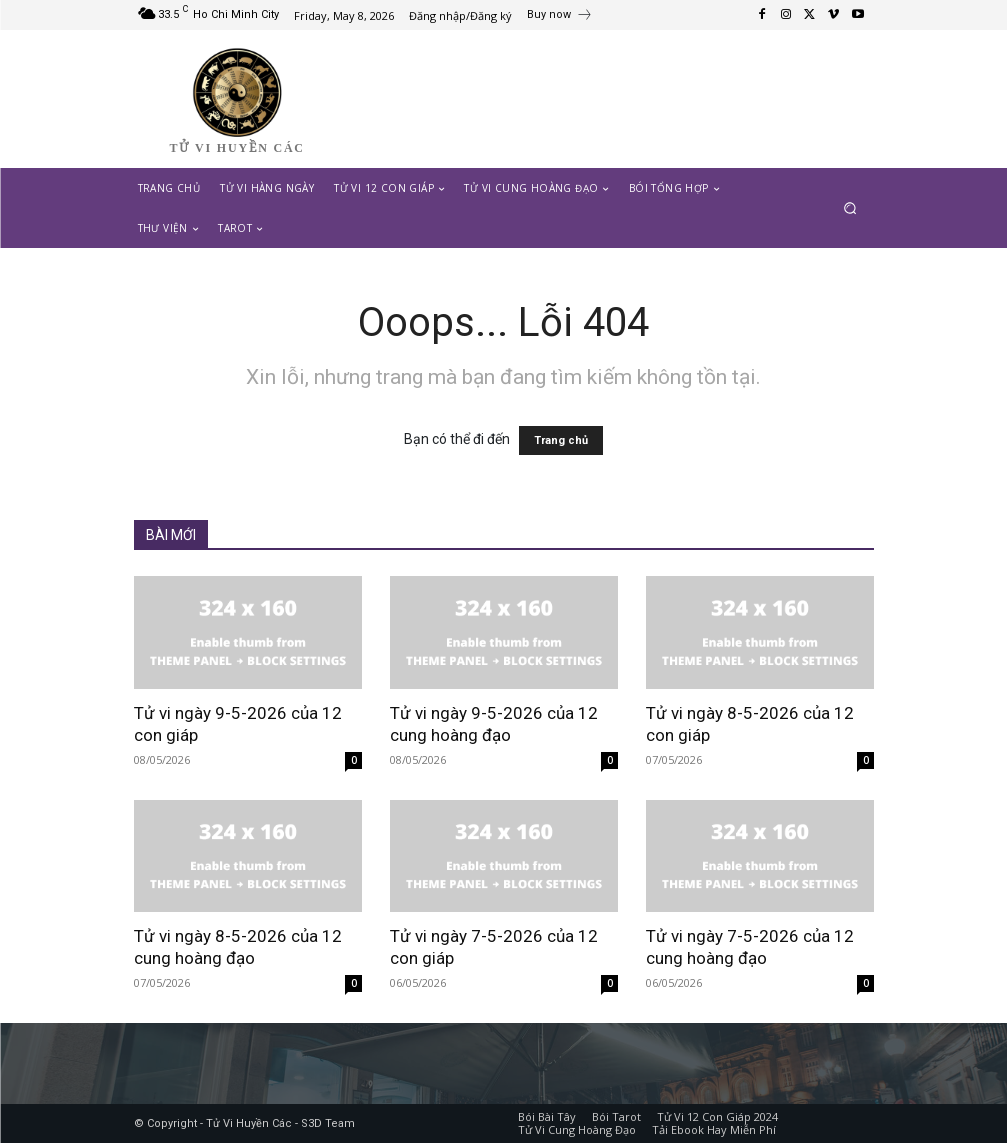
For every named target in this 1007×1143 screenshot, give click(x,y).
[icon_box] (560, 17)
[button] (849, 207)
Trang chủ (561, 440)
